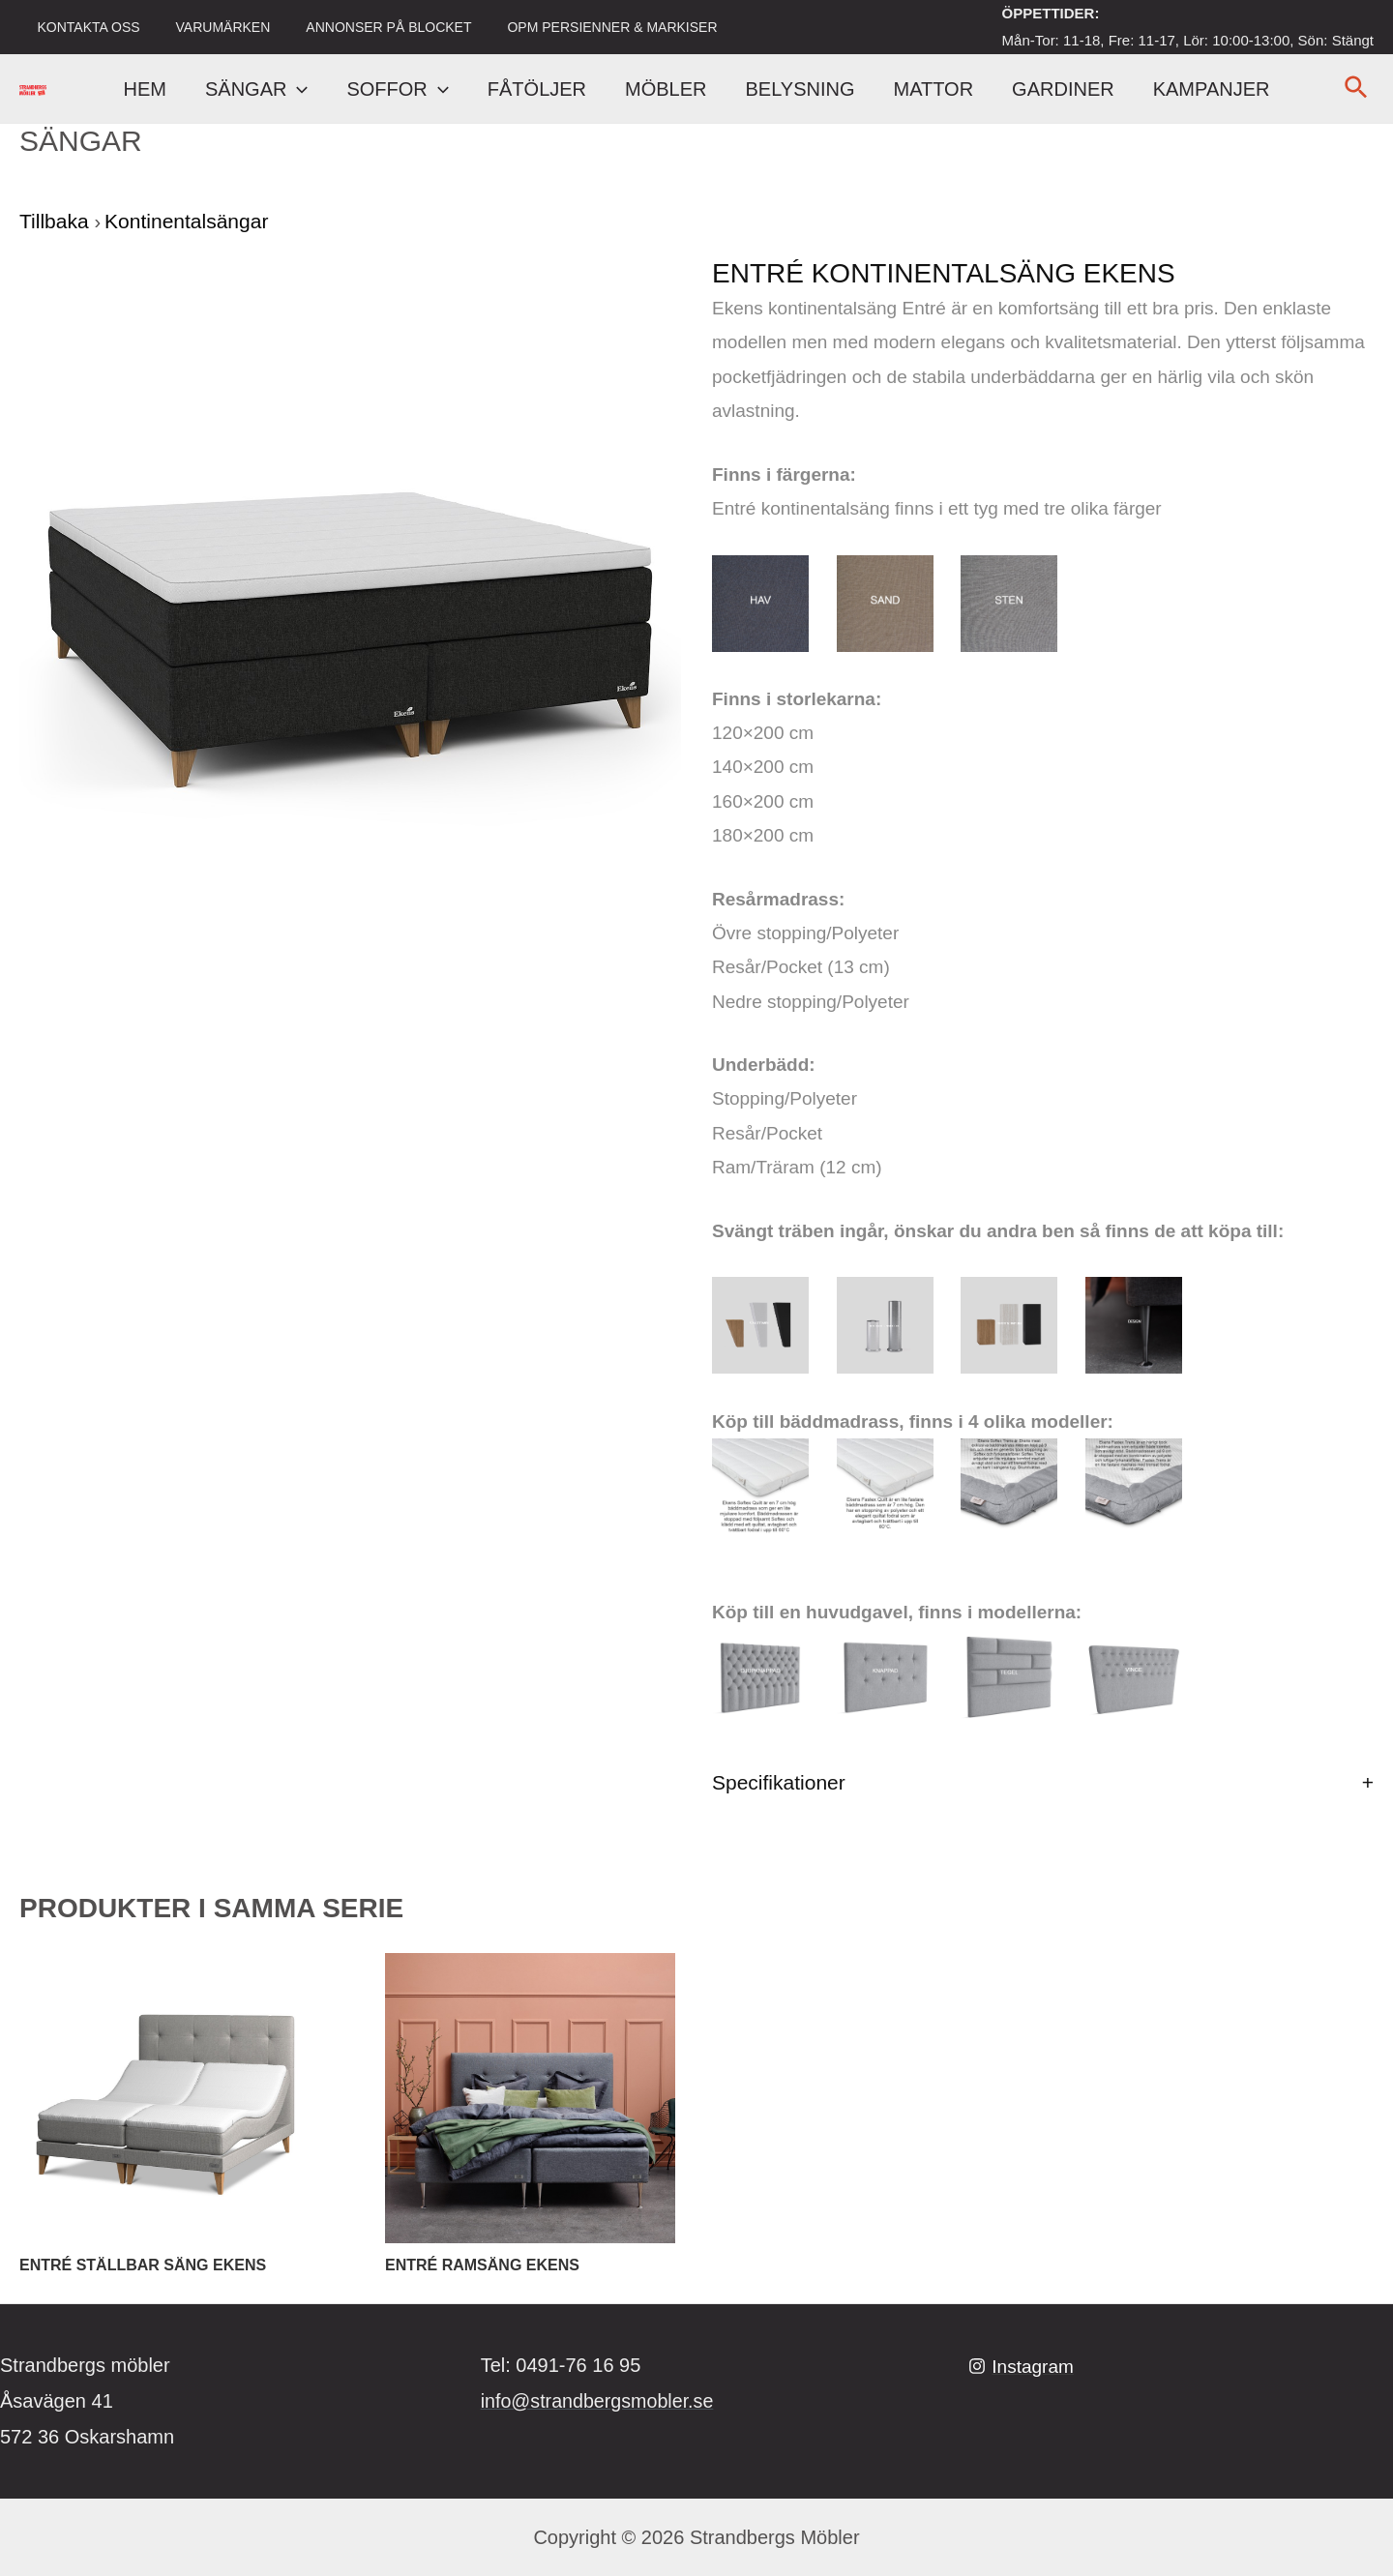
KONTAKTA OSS (84, 27)
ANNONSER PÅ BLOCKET (367, 27)
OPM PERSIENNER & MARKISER (582, 27)
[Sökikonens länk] (1357, 89)
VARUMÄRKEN (210, 27)
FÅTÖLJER (537, 89)
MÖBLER (665, 89)
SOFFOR (397, 89)
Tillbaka (56, 221)
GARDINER (1063, 89)
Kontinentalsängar (186, 221)
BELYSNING (800, 89)
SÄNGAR (256, 89)
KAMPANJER (1211, 89)
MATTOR (934, 89)
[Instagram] (1023, 2366)
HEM (145, 89)
